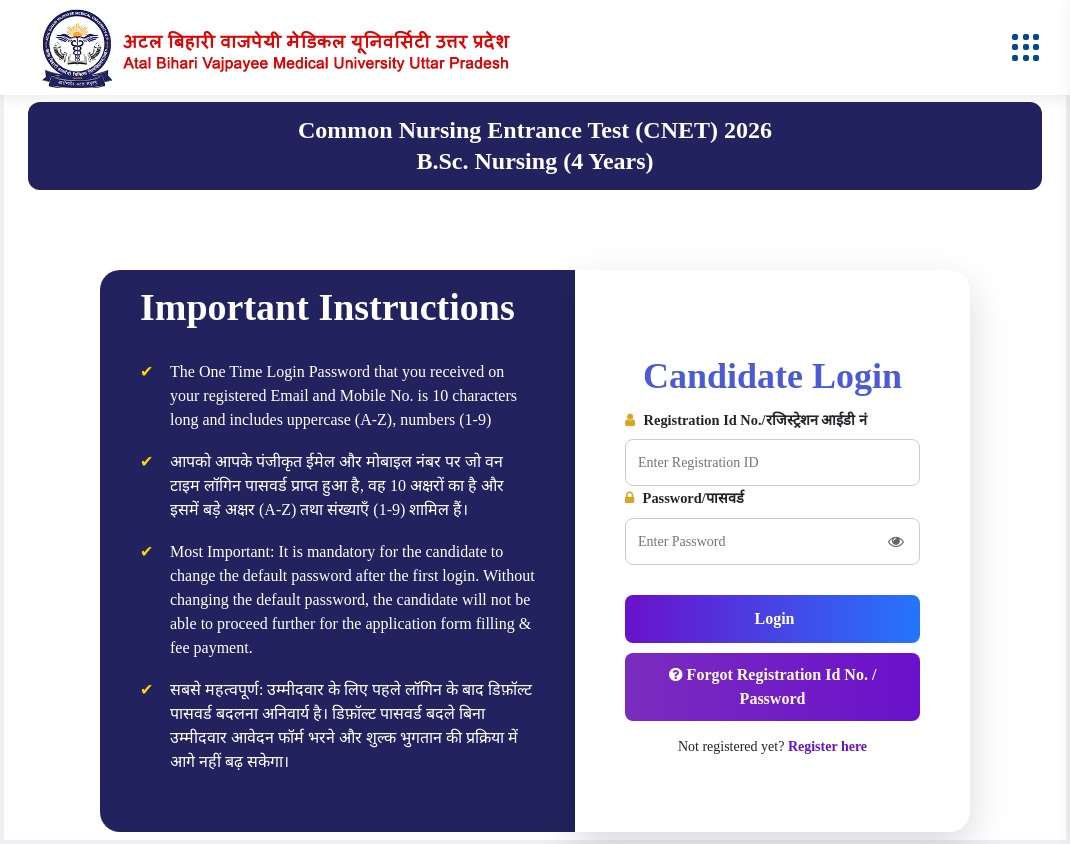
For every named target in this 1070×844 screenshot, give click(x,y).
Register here (827, 746)
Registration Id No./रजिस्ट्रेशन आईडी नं (746, 420)
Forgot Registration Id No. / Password (773, 686)
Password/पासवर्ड (684, 498)
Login (772, 618)
